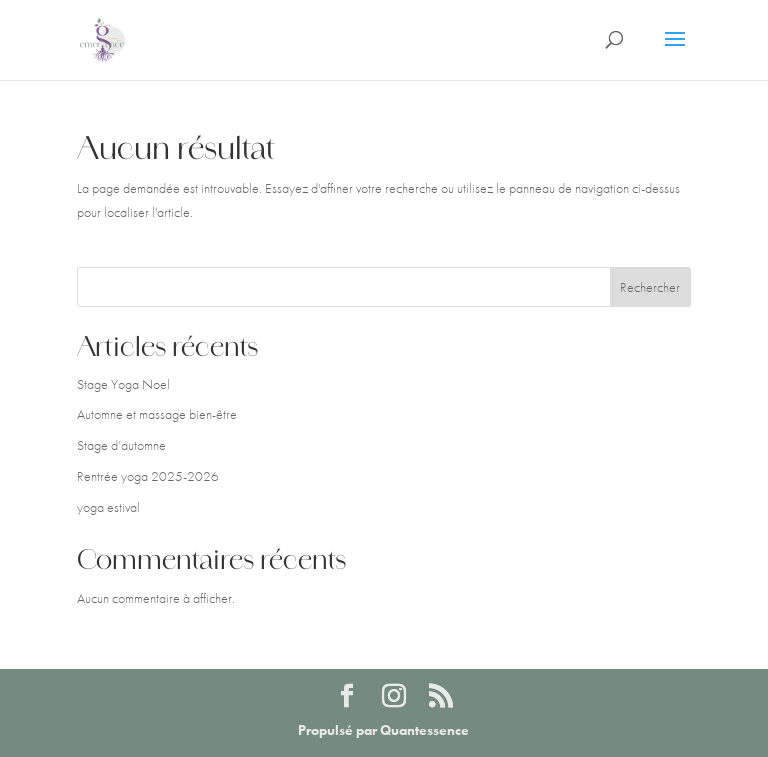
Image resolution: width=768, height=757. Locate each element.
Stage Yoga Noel (123, 384)
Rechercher (650, 287)
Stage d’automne (121, 445)
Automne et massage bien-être (157, 414)
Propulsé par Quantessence (383, 730)
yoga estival (108, 507)
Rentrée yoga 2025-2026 (148, 476)
